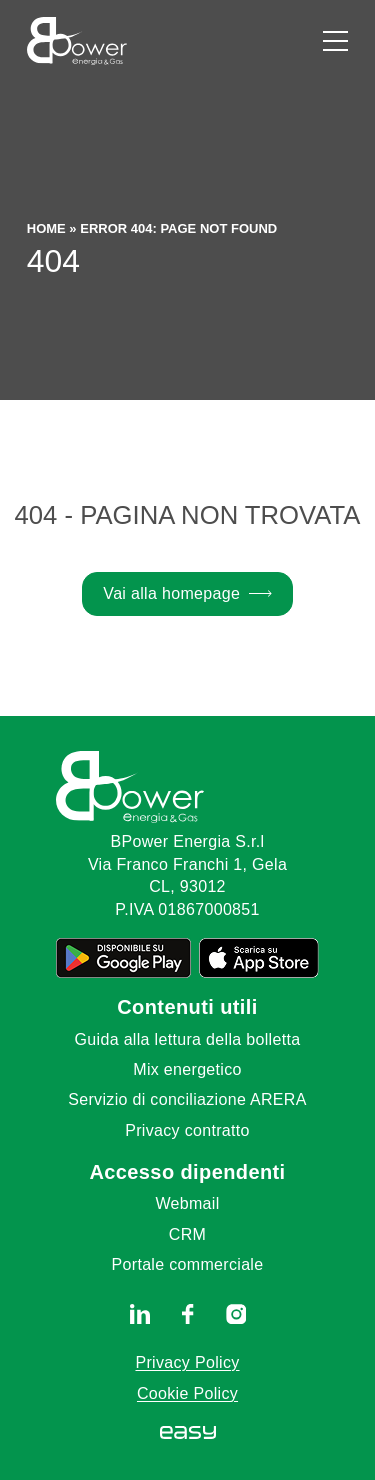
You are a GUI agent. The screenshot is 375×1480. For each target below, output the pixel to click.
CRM (187, 1234)
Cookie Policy (187, 1393)
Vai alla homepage (171, 593)
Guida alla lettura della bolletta (188, 1039)
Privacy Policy (187, 1362)
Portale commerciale (188, 1264)
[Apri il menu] (335, 41)
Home (46, 228)
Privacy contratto (187, 1130)
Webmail (187, 1203)
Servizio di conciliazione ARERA (187, 1099)
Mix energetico (187, 1069)
